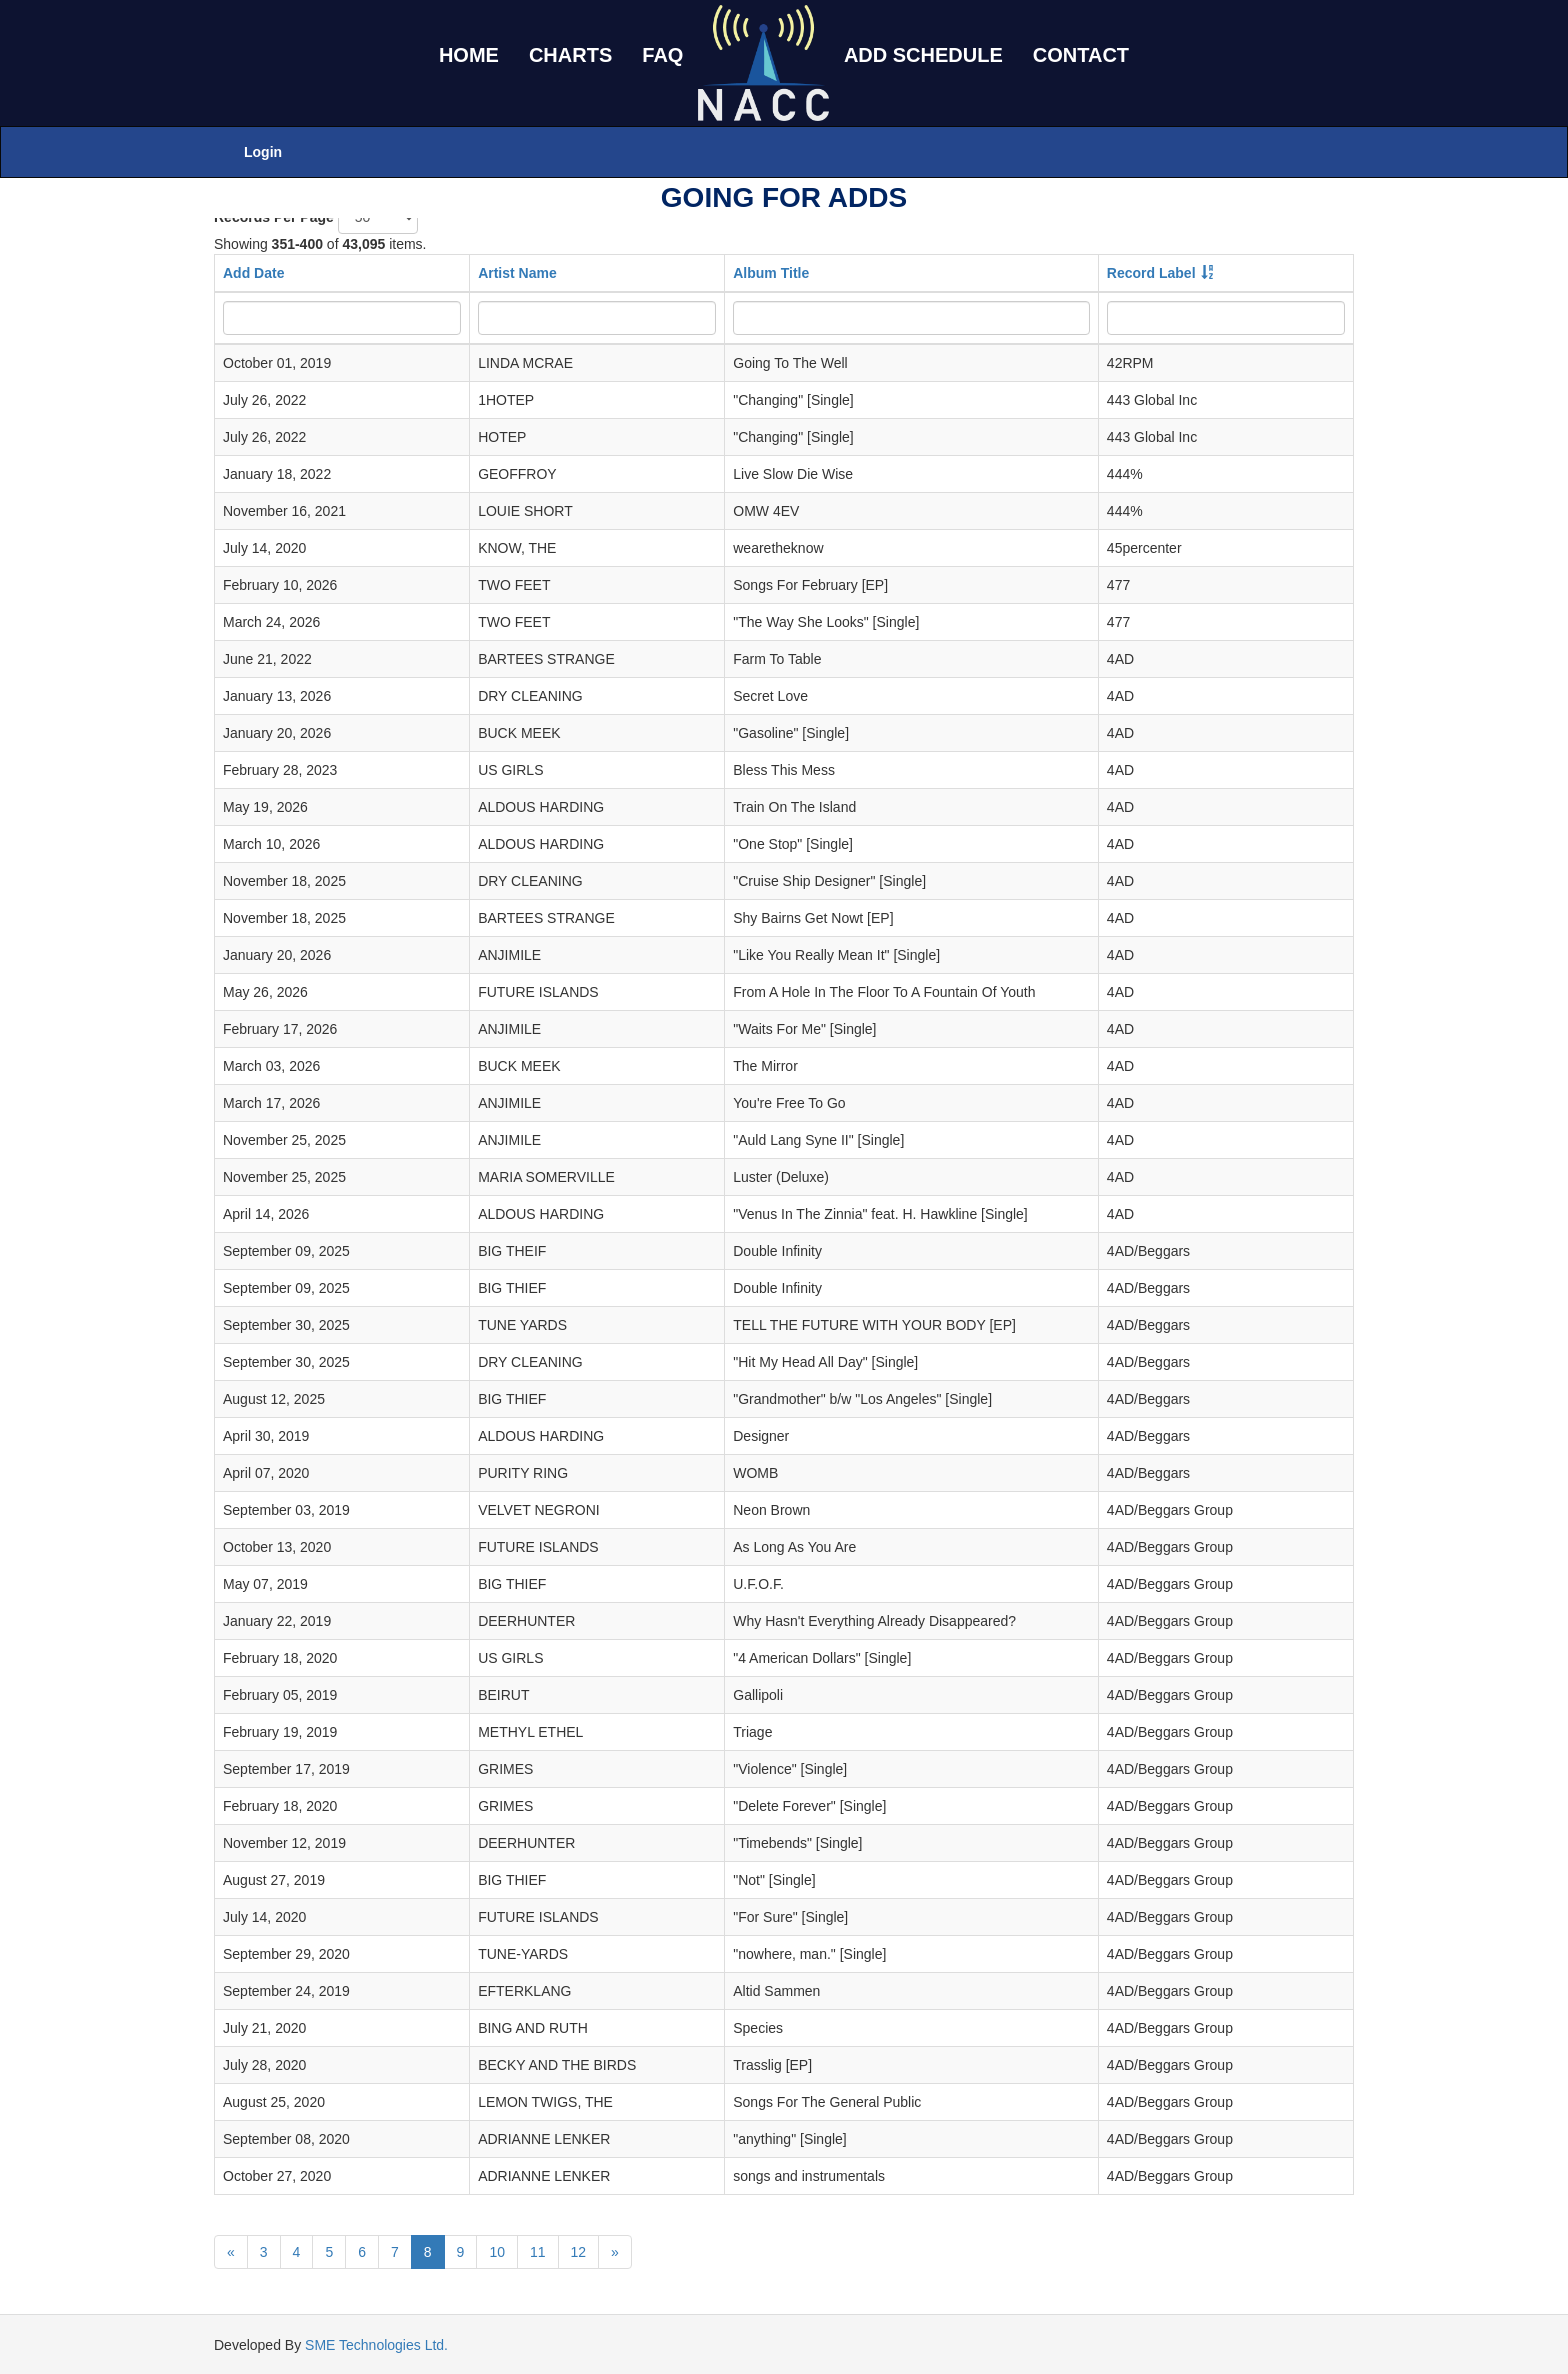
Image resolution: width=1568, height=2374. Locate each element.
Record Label (1151, 273)
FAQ (662, 55)
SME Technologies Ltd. (376, 2345)
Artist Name (517, 273)
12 (579, 2252)
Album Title (771, 273)
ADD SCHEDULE (923, 55)
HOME (469, 55)
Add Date (253, 273)
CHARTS (570, 55)
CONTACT (1081, 55)
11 (538, 2252)
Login (263, 152)
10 (497, 2252)
